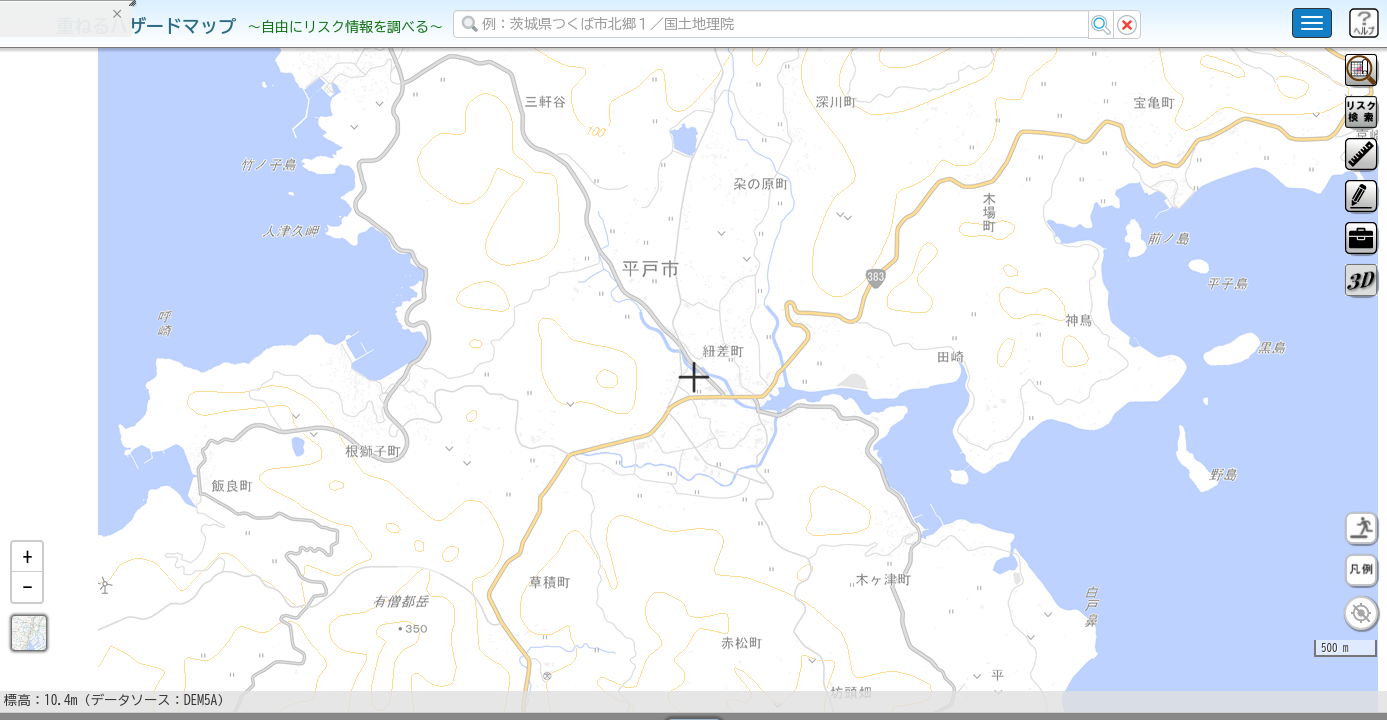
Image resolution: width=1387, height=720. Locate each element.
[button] (27, 609)
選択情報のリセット (211, 394)
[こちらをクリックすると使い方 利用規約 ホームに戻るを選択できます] (1312, 23)
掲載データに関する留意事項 (109, 340)
